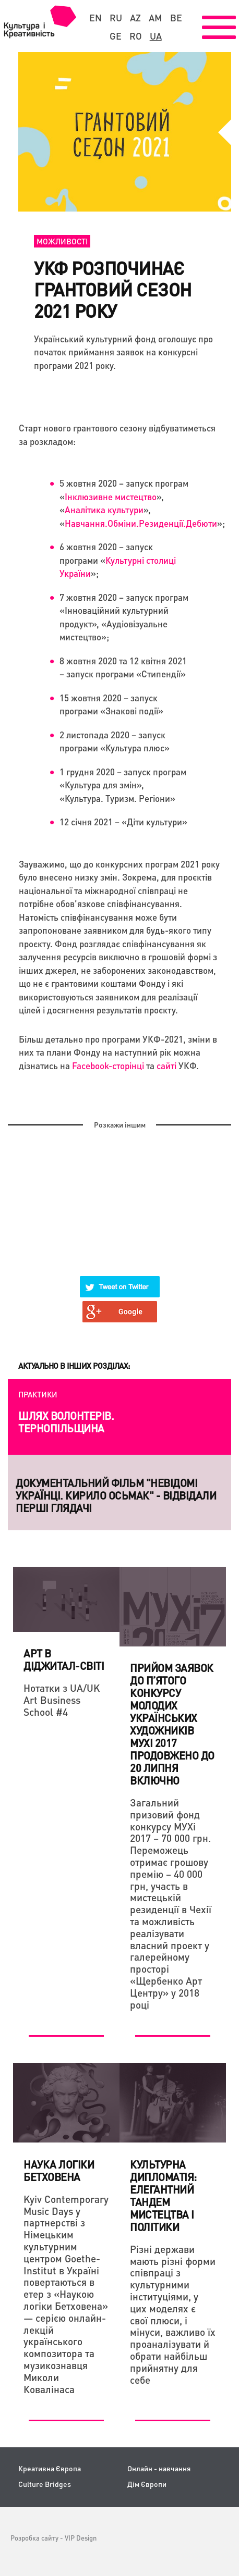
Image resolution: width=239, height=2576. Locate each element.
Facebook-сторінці (108, 1065)
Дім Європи (146, 2484)
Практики (37, 1394)
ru (116, 18)
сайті (167, 1065)
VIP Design (81, 2537)
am (155, 18)
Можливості (62, 241)
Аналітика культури (104, 509)
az (135, 18)
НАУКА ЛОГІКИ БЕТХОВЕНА (58, 2171)
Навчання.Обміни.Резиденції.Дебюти (141, 523)
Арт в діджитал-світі (63, 1659)
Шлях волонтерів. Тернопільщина (66, 1422)
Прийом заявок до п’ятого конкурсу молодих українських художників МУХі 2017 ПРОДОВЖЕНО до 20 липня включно (172, 1724)
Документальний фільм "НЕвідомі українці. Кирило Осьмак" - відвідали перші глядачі (116, 1495)
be (176, 18)
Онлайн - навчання (158, 2468)
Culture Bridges (44, 2484)
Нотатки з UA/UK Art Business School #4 (61, 1699)
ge (116, 36)
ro (135, 36)
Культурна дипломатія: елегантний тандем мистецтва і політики (163, 2196)
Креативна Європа (49, 2468)
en (95, 18)
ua (156, 36)
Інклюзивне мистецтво (111, 496)
